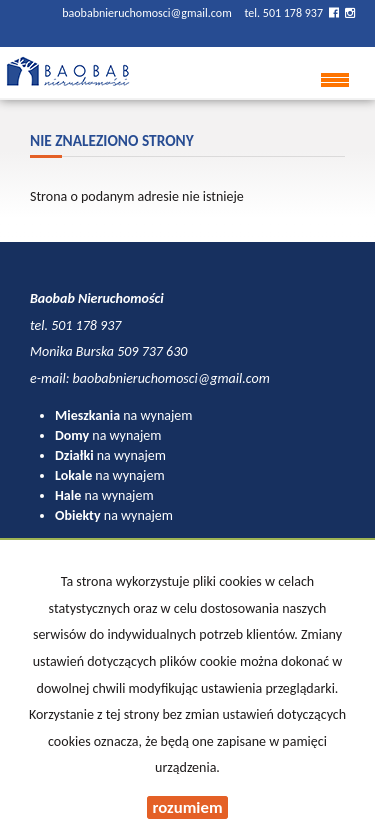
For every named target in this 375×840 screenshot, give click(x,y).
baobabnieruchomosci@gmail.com (148, 13)
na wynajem (123, 415)
